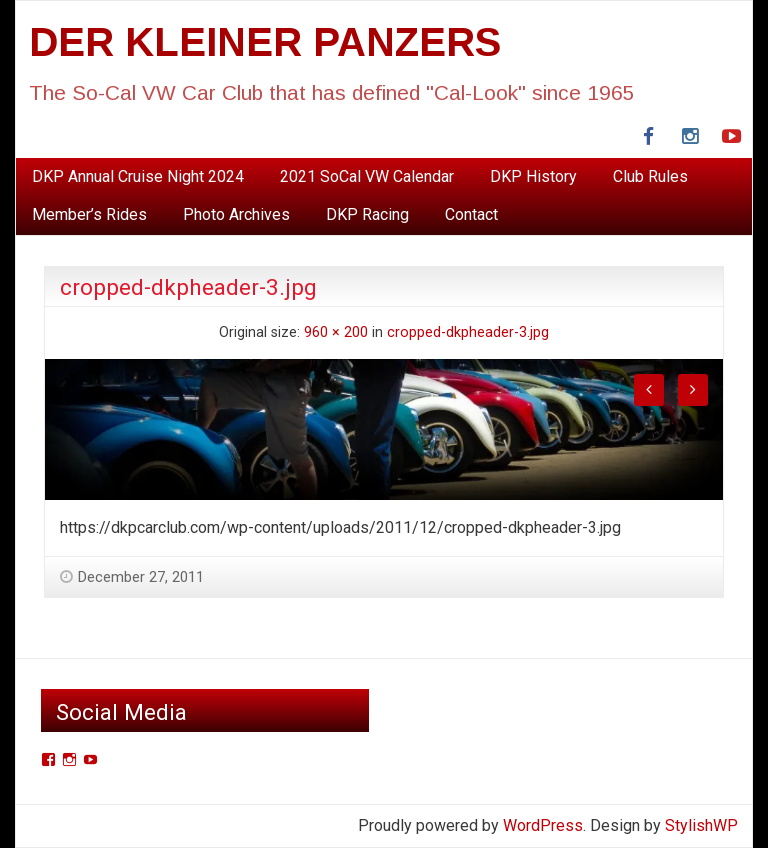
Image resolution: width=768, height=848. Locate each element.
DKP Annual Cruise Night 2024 (138, 176)
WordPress (543, 825)
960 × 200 (336, 332)
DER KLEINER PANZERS (265, 42)
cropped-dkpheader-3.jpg (468, 332)
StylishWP (701, 825)
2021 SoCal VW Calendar (367, 176)
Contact (471, 214)
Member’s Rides (89, 214)
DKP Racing (367, 214)
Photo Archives (236, 214)
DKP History (533, 176)
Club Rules (650, 176)
